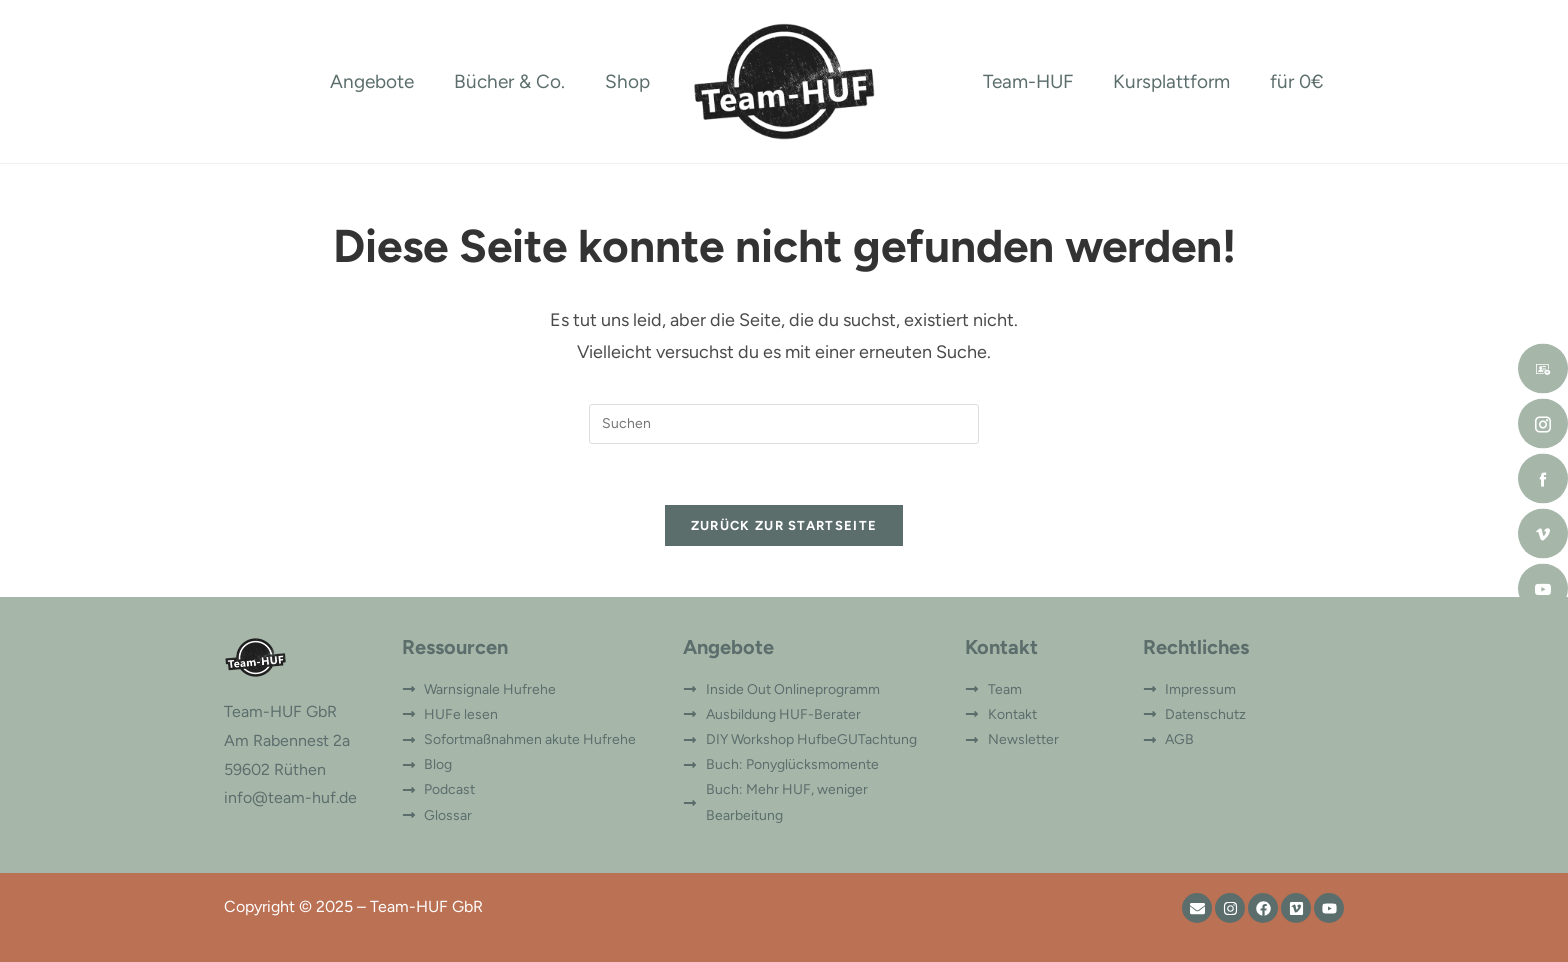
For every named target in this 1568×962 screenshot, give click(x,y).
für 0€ (1297, 81)
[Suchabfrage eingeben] (784, 424)
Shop (627, 81)
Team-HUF (1028, 81)
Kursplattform (1171, 81)
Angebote (372, 81)
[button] (44, 918)
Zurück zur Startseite (784, 525)
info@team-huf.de (290, 797)
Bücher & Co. (509, 81)
